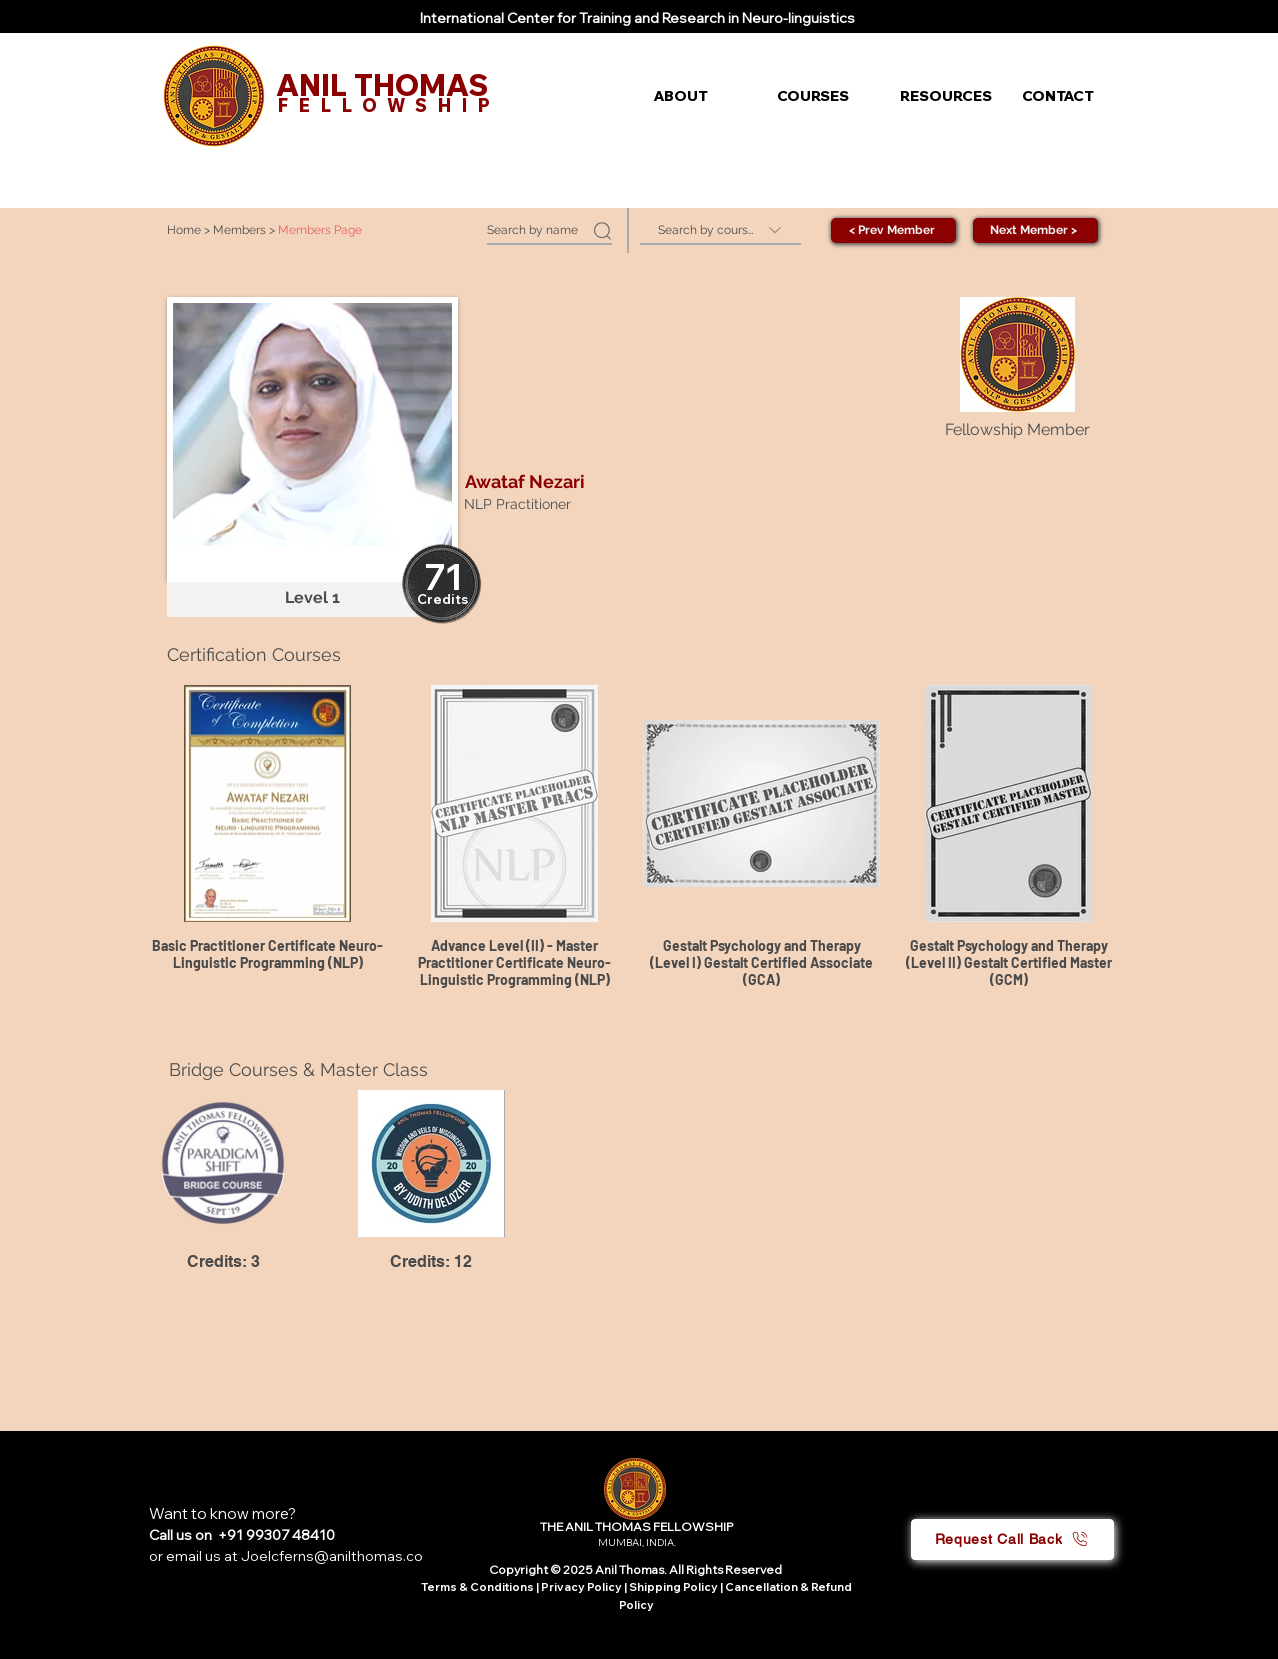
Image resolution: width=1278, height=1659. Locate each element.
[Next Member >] (1035, 230)
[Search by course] (720, 230)
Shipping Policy (673, 1587)
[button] (700, 96)
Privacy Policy (582, 1587)
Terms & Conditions (477, 1587)
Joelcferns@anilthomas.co (332, 1556)
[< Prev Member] (893, 230)
